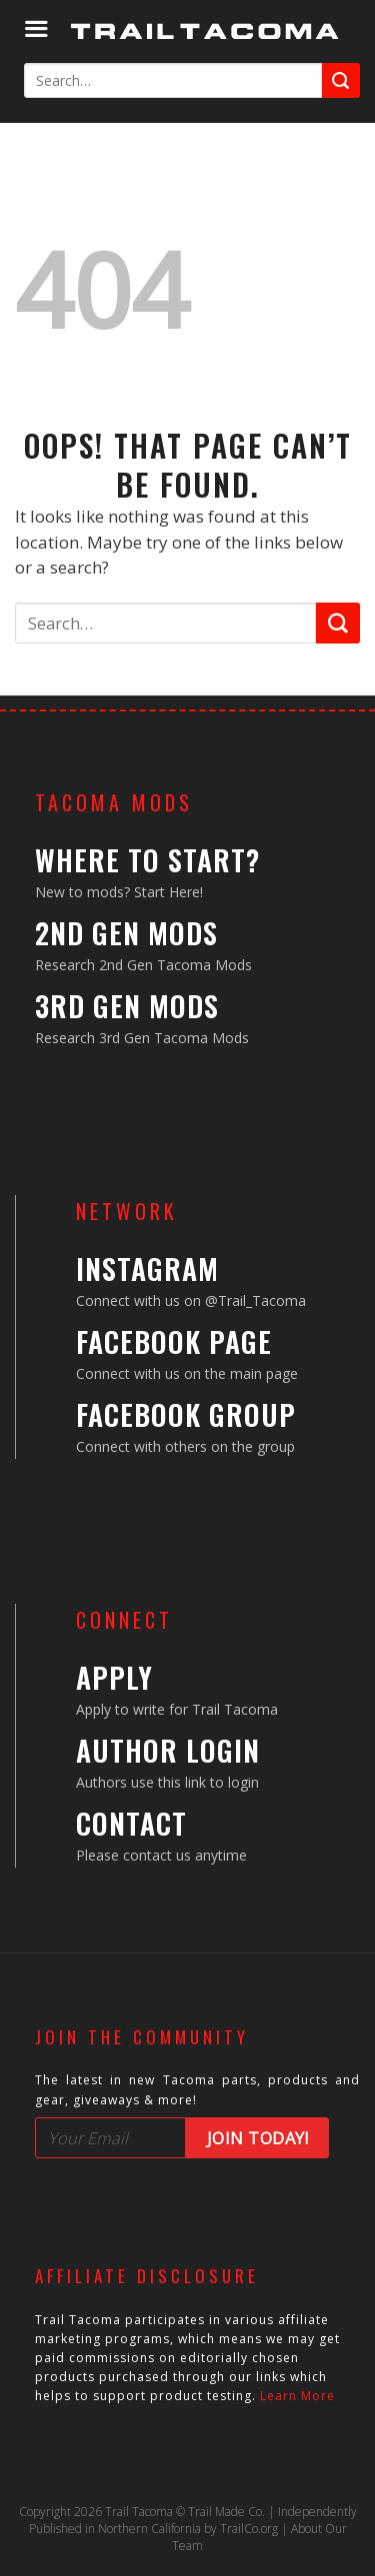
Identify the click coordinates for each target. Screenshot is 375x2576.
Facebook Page (174, 1341)
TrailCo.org (249, 2528)
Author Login (168, 1750)
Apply (114, 1677)
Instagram (147, 1268)
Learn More (297, 2395)
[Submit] (341, 80)
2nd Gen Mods (126, 932)
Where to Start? (147, 859)
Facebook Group (186, 1414)
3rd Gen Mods (127, 1005)
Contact (131, 1823)
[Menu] (36, 29)
